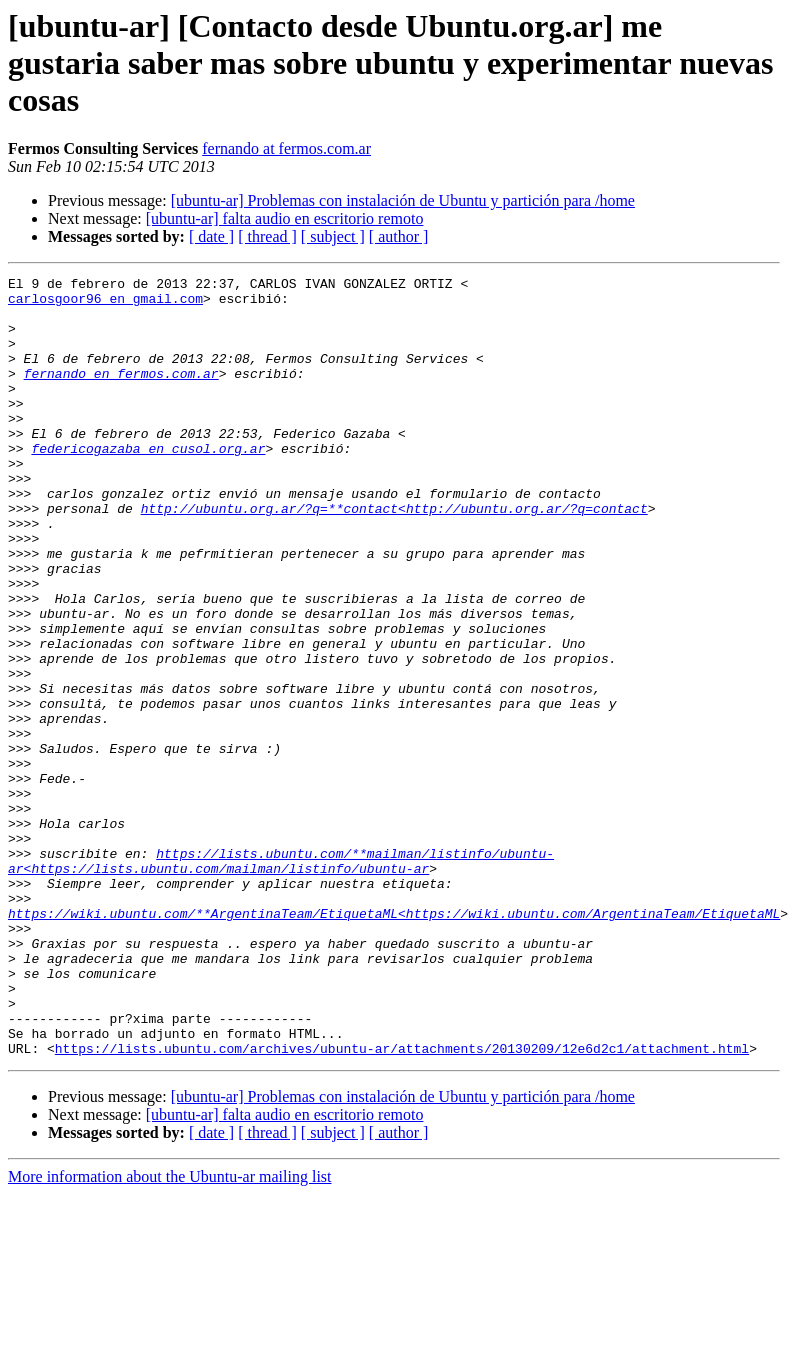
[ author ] (399, 236)
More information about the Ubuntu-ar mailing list (170, 1332)
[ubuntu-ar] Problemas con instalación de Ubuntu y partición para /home (403, 200)
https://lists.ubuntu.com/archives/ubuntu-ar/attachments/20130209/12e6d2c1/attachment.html (402, 1204)
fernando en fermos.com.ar (121, 394)
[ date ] (211, 236)
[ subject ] (333, 236)
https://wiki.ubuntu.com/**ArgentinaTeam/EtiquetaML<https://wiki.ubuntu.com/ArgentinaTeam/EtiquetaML (394, 1042)
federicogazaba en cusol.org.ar (148, 484)
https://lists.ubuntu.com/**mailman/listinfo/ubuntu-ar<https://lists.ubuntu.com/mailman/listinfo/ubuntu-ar (281, 979)
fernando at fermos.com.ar (286, 148)
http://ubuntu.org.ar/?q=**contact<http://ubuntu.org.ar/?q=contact (394, 556)
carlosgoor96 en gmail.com (105, 304)
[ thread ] (267, 236)
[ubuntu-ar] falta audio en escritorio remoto (285, 218)
